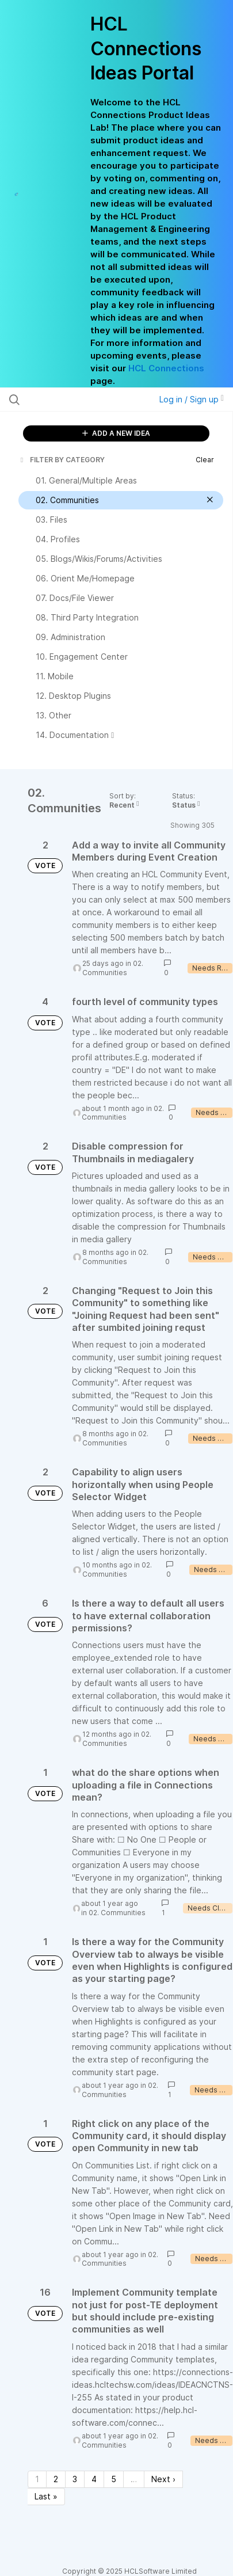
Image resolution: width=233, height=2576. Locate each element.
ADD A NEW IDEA (116, 433)
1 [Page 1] (37, 2479)
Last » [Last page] (46, 2496)
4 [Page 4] (94, 2479)
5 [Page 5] (113, 2479)
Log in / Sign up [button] (191, 399)
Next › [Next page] (163, 2479)
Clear (205, 459)
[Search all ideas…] (73, 399)
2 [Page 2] (56, 2479)
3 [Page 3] (74, 2479)
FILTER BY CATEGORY (61, 459)
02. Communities (112, 968)
